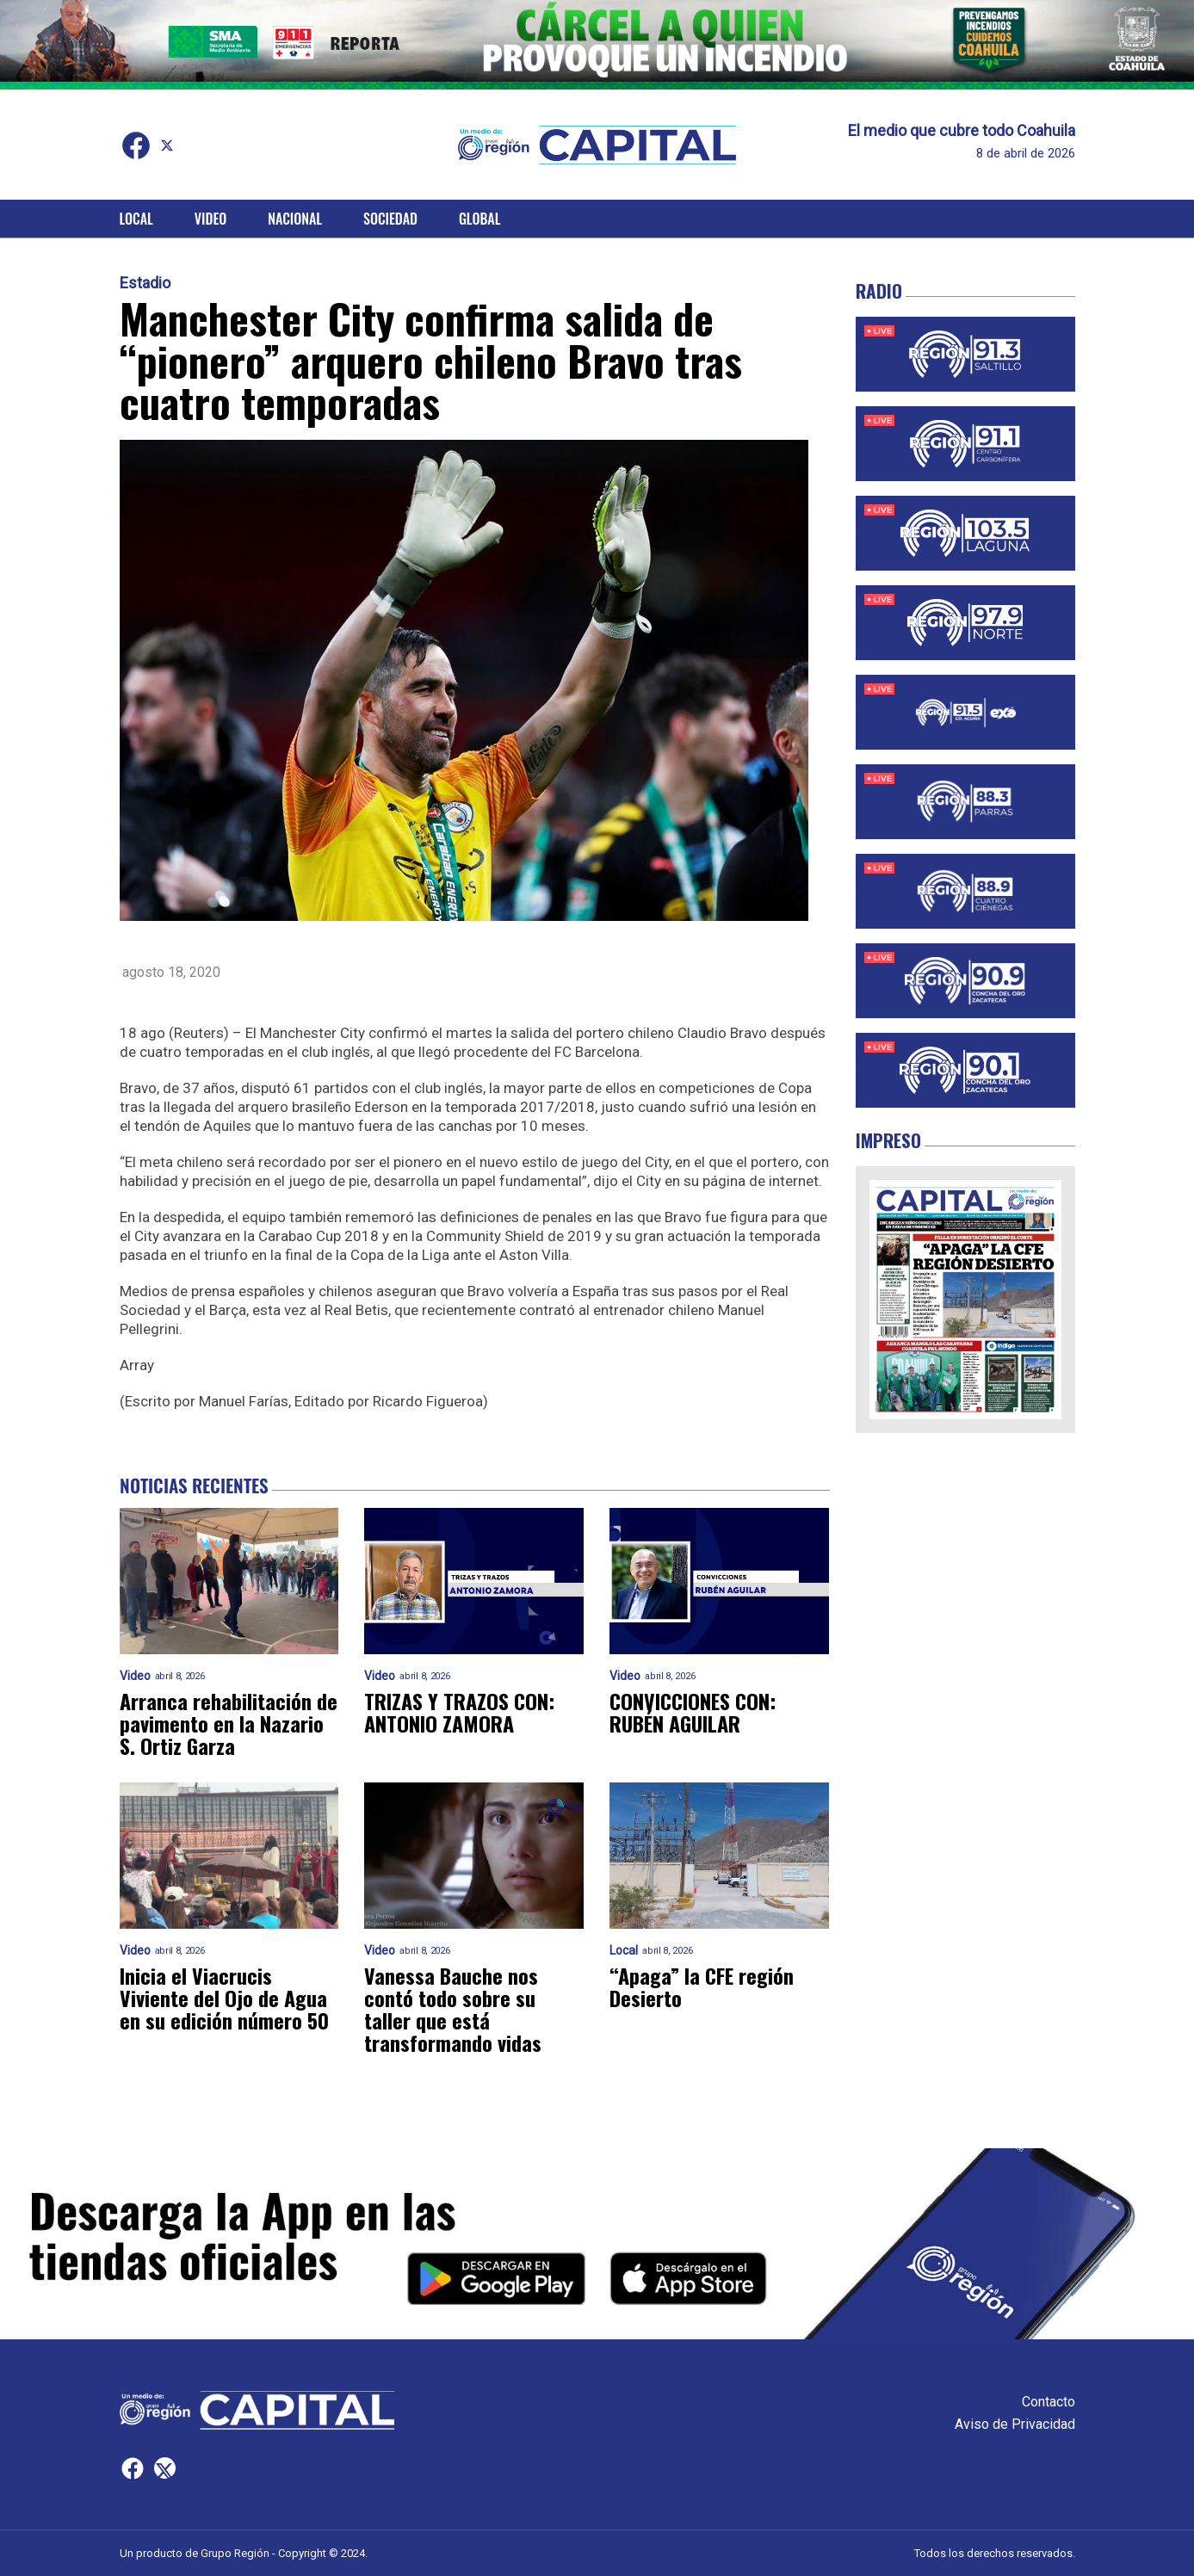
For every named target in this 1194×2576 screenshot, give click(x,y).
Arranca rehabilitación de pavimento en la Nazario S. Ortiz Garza (228, 1723)
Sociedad (390, 218)
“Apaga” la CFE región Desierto (701, 1986)
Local (136, 218)
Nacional (295, 218)
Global (480, 218)
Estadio (145, 283)
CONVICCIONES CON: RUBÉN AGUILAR (692, 1712)
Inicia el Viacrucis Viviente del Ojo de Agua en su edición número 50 (224, 1997)
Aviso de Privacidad (1015, 2424)
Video (210, 218)
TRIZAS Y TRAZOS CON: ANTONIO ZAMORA (459, 1712)
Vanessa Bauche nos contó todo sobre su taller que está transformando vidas (452, 2009)
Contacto (1048, 2402)
